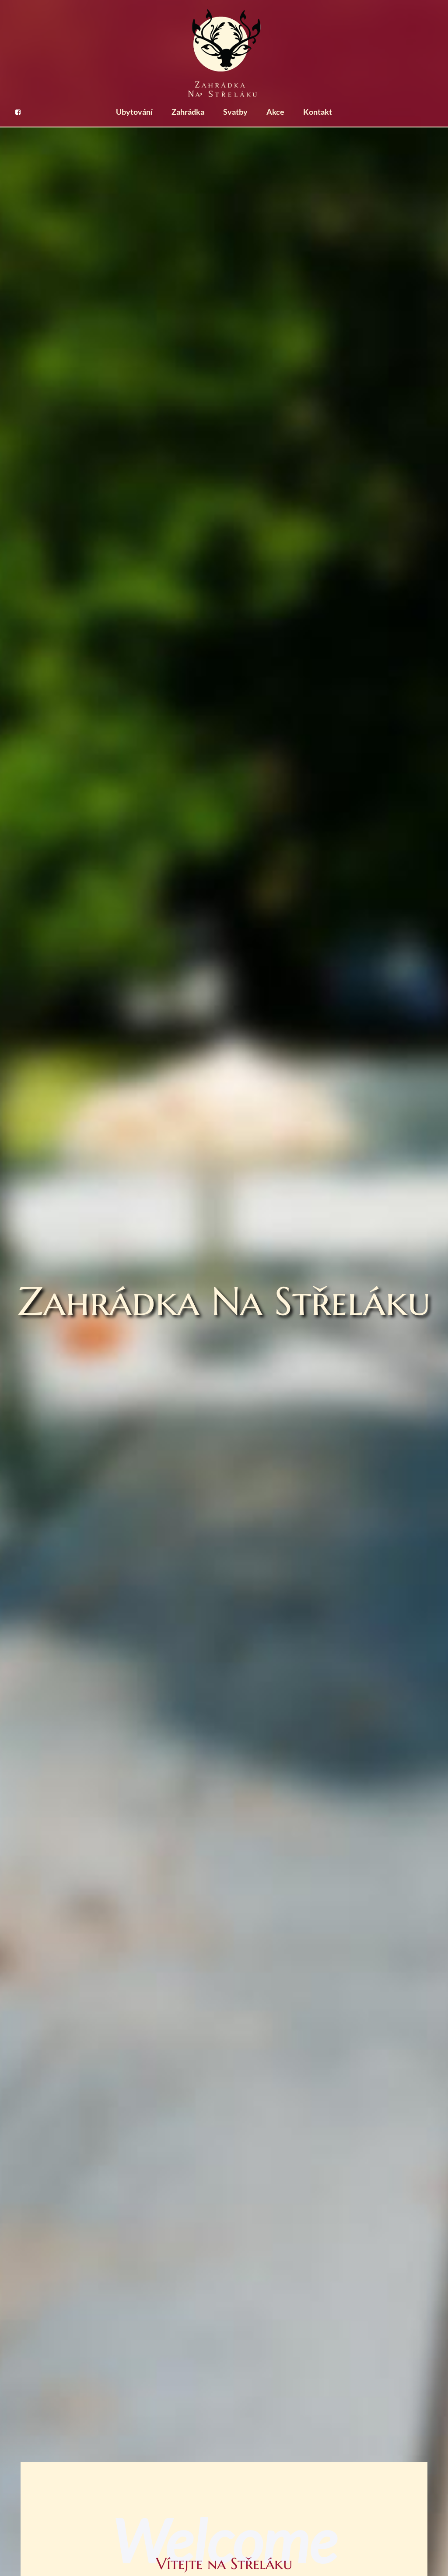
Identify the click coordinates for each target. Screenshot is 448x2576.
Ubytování (134, 111)
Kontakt (317, 111)
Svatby (235, 111)
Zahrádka (188, 111)
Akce (275, 111)
